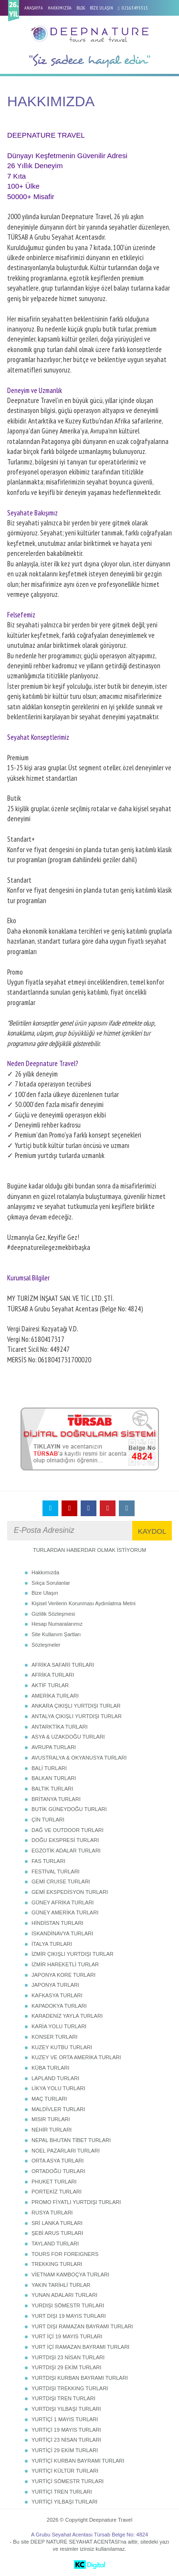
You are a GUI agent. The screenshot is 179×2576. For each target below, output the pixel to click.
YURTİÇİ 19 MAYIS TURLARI (66, 2430)
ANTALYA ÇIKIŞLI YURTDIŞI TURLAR (77, 1716)
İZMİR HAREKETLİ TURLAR (65, 1964)
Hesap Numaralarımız (57, 1624)
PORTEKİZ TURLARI (57, 2191)
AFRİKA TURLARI (53, 1675)
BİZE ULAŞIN (101, 8)
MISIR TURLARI (51, 2119)
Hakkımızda (45, 1572)
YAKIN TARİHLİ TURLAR (61, 2285)
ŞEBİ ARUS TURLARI (57, 2233)
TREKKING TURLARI (57, 2264)
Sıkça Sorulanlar (51, 1583)
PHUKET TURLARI (54, 2181)
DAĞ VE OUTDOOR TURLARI (68, 1830)
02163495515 (135, 8)
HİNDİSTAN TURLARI (57, 1923)
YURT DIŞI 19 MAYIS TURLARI (69, 2316)
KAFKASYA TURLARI (57, 1995)
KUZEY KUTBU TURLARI (62, 2047)
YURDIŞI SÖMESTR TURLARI (68, 2305)
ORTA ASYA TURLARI (58, 2160)
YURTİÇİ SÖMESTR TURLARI (68, 2481)
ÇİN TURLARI (48, 1819)
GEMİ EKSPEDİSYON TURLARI (70, 1892)
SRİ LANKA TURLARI (57, 2223)
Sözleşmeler (46, 1645)
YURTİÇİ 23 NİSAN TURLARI (66, 2440)
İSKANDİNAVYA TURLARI (62, 1933)
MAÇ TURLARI (49, 2099)
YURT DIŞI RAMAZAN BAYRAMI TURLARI (82, 2326)
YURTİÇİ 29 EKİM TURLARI (65, 2450)
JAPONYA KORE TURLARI (63, 1975)
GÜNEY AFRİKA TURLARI (63, 1902)
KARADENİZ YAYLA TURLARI (67, 2016)
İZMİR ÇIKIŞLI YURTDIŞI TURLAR (73, 1954)
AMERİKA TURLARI (55, 1696)
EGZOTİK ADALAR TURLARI (66, 1850)
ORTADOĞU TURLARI (58, 2171)
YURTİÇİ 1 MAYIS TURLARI (65, 2419)
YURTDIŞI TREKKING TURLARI (70, 2388)
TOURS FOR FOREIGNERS (65, 2254)
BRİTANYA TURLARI (56, 1799)
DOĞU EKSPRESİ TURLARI (65, 1840)
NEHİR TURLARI (52, 2130)
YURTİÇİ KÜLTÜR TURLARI (65, 2471)
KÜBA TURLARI (50, 2068)
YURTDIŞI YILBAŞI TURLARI (66, 2409)
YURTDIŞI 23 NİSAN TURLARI (68, 2357)
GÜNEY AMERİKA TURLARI (65, 1912)
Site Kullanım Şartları (56, 1634)
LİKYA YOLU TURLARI (58, 2088)
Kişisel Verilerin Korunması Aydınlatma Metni (84, 1603)
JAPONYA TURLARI (55, 1985)
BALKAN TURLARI (54, 1778)
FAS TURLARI (48, 1861)
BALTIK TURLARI (52, 1788)
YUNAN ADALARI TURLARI (64, 2295)
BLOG (80, 8)
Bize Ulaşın (45, 1593)
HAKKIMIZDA (60, 8)
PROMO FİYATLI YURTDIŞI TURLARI (76, 2202)
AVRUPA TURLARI (54, 1747)
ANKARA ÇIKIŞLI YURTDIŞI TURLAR (76, 1706)
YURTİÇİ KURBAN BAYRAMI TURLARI (78, 2461)
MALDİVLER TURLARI (58, 2109)
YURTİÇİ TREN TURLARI (62, 2492)
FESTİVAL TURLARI (56, 1871)
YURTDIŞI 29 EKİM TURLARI (66, 2367)
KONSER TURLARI (54, 2037)
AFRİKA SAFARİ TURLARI (63, 1665)
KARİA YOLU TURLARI (59, 2026)
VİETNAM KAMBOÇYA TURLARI (70, 2274)
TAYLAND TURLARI (55, 2243)
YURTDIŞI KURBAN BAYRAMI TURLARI (80, 2378)
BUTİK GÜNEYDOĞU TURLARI (69, 1809)
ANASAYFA (33, 8)
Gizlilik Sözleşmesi (53, 1614)
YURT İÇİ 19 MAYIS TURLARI (67, 2336)
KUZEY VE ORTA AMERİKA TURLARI (76, 2057)
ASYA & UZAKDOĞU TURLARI (68, 1737)
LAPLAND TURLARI (55, 2078)
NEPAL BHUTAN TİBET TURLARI (71, 2140)
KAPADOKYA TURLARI (59, 2006)
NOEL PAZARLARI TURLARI (66, 2150)
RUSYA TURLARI (52, 2212)
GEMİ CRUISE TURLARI (61, 1881)
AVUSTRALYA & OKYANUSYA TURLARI (79, 1758)
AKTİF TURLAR (50, 1685)
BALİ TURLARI (49, 1768)
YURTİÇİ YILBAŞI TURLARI (64, 2502)
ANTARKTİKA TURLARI (60, 1727)
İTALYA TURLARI (52, 1944)
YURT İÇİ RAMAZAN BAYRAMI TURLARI (80, 2347)
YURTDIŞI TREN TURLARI (63, 2398)
